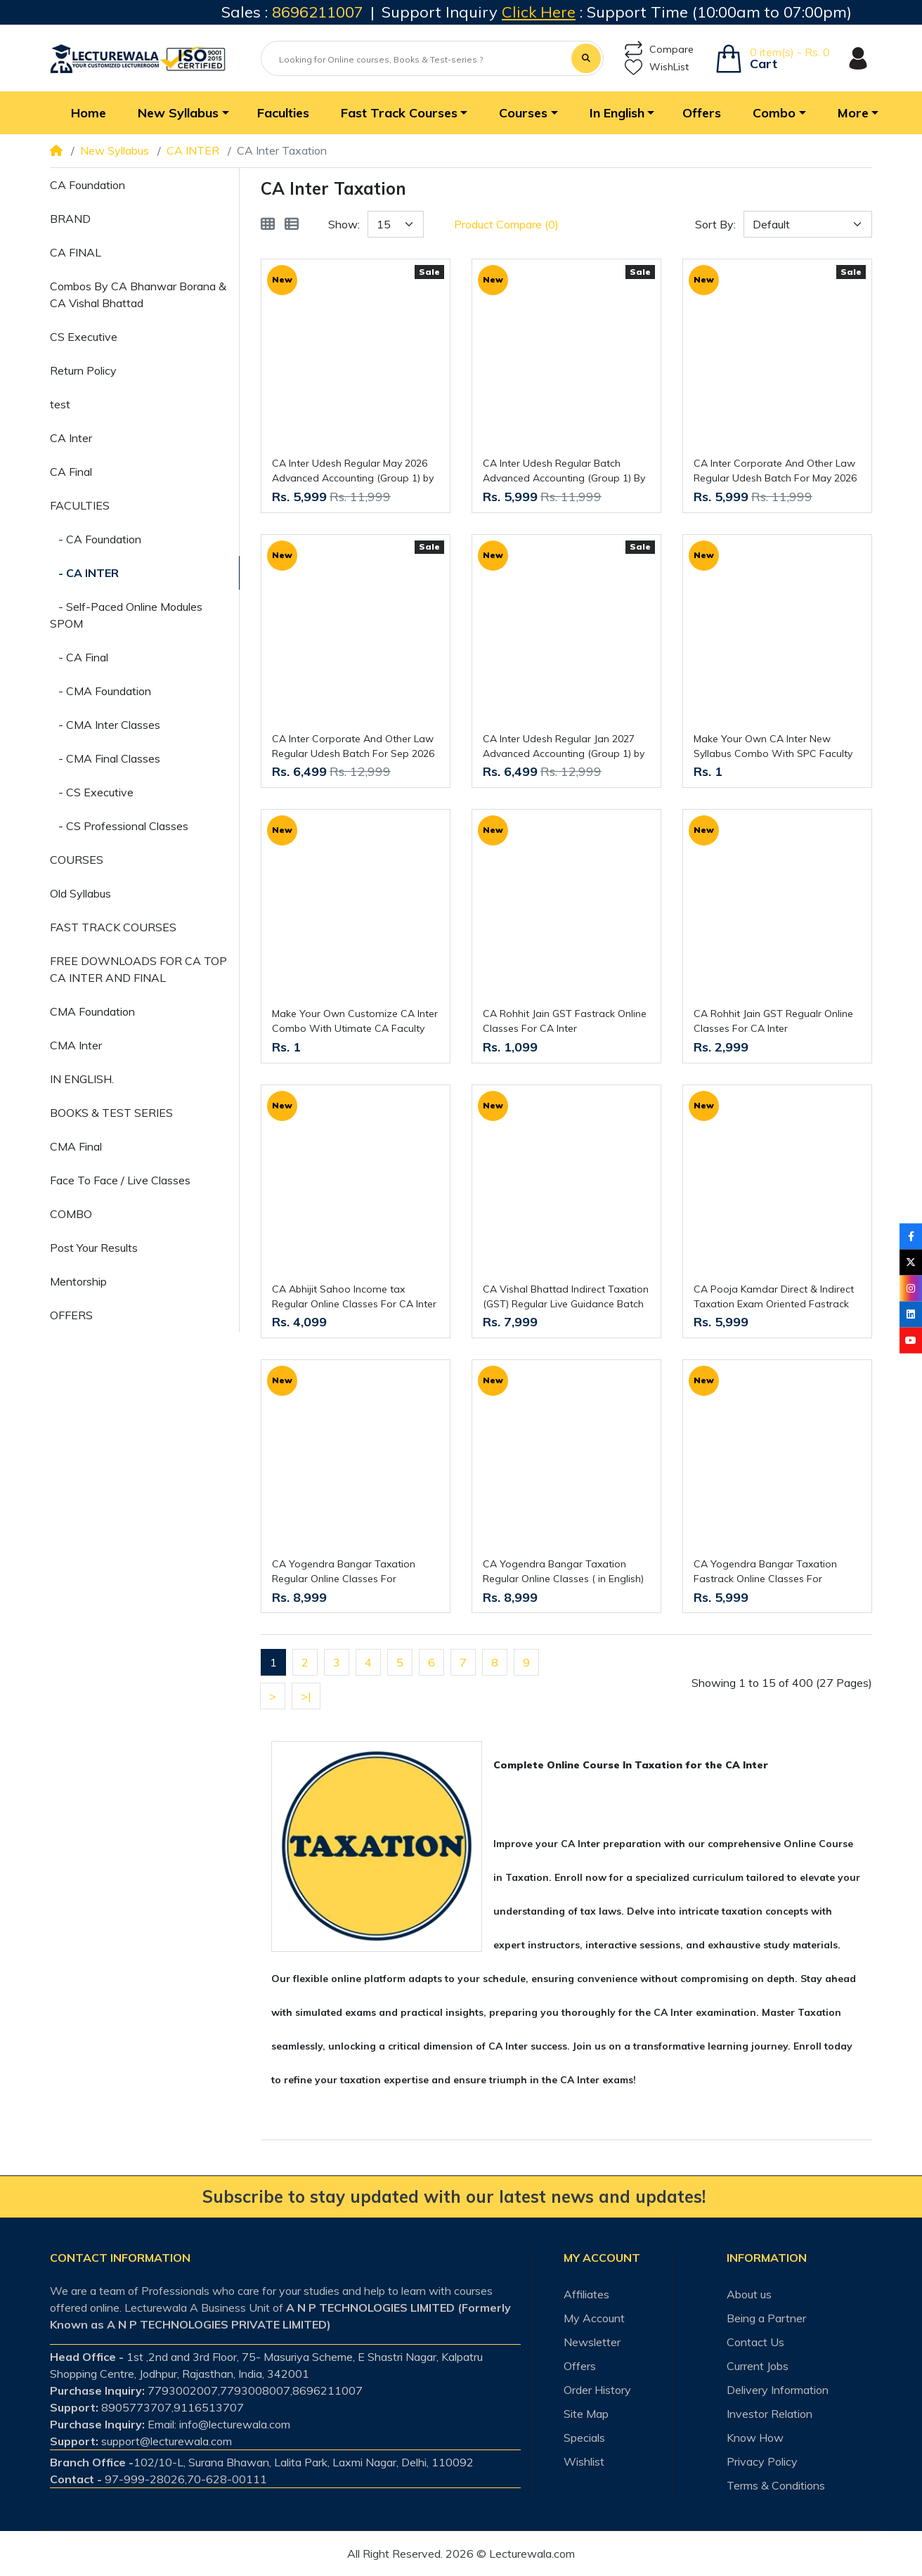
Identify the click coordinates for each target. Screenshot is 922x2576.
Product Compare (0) (506, 224)
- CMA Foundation (100, 691)
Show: (344, 224)
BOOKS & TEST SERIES (111, 1113)
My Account (594, 2318)
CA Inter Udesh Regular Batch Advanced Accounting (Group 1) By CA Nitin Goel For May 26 (564, 471)
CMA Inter (76, 1045)
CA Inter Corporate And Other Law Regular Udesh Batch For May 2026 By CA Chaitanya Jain (775, 471)
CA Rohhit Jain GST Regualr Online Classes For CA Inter (773, 1021)
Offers (580, 2366)
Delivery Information (778, 2390)
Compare (659, 49)
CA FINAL (75, 252)
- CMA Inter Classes (105, 725)
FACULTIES (80, 505)
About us (749, 2294)
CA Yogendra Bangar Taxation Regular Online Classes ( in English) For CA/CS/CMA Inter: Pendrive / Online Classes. (563, 1572)
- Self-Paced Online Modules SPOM (126, 615)
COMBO (71, 1214)
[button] (181, 112)
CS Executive (83, 337)
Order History (597, 2390)
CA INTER (193, 150)
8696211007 (317, 12)
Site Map (586, 2414)
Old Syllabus (80, 893)
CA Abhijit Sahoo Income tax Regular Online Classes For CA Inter (354, 1296)
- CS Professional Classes (119, 826)
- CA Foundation (95, 539)
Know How (755, 2438)
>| (306, 1696)
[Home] (56, 150)
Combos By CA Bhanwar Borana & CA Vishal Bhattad (138, 294)
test (60, 404)
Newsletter (592, 2342)
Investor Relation (769, 2414)
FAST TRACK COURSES (113, 927)
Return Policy (83, 370)
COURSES (76, 860)
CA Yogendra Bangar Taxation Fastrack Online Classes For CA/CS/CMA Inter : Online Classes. (771, 1572)
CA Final (71, 472)
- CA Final (79, 657)
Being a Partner (766, 2318)
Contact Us (755, 2342)
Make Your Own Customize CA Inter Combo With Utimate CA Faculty (355, 1021)
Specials (584, 2438)
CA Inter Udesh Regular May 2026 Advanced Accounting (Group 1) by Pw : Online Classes (353, 471)
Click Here (539, 12)
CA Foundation (87, 185)
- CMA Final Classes (105, 758)
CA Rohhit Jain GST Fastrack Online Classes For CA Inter (565, 1021)
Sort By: (715, 224)
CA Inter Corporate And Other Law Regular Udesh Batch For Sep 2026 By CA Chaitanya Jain (353, 746)
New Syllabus (114, 150)
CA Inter (71, 438)
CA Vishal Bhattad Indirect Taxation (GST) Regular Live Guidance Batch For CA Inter (566, 1297)
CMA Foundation (92, 1011)
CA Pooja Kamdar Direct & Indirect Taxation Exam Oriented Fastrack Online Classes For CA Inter (774, 1297)
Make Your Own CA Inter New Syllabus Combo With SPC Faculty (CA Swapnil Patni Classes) (773, 746)
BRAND (70, 219)
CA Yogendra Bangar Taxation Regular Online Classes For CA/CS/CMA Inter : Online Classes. (349, 1572)
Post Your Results (94, 1248)
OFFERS (71, 1315)
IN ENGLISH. (82, 1079)
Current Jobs (757, 2366)
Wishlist (584, 2461)
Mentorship (78, 1281)
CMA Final (76, 1146)
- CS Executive (92, 792)
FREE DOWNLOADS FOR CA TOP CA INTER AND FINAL (138, 969)
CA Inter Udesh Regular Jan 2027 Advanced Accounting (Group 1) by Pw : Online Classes (563, 746)
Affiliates (586, 2294)
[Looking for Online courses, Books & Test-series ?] (417, 59)
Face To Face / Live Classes (120, 1180)
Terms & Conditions (776, 2485)
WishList (657, 67)
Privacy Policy (762, 2461)
